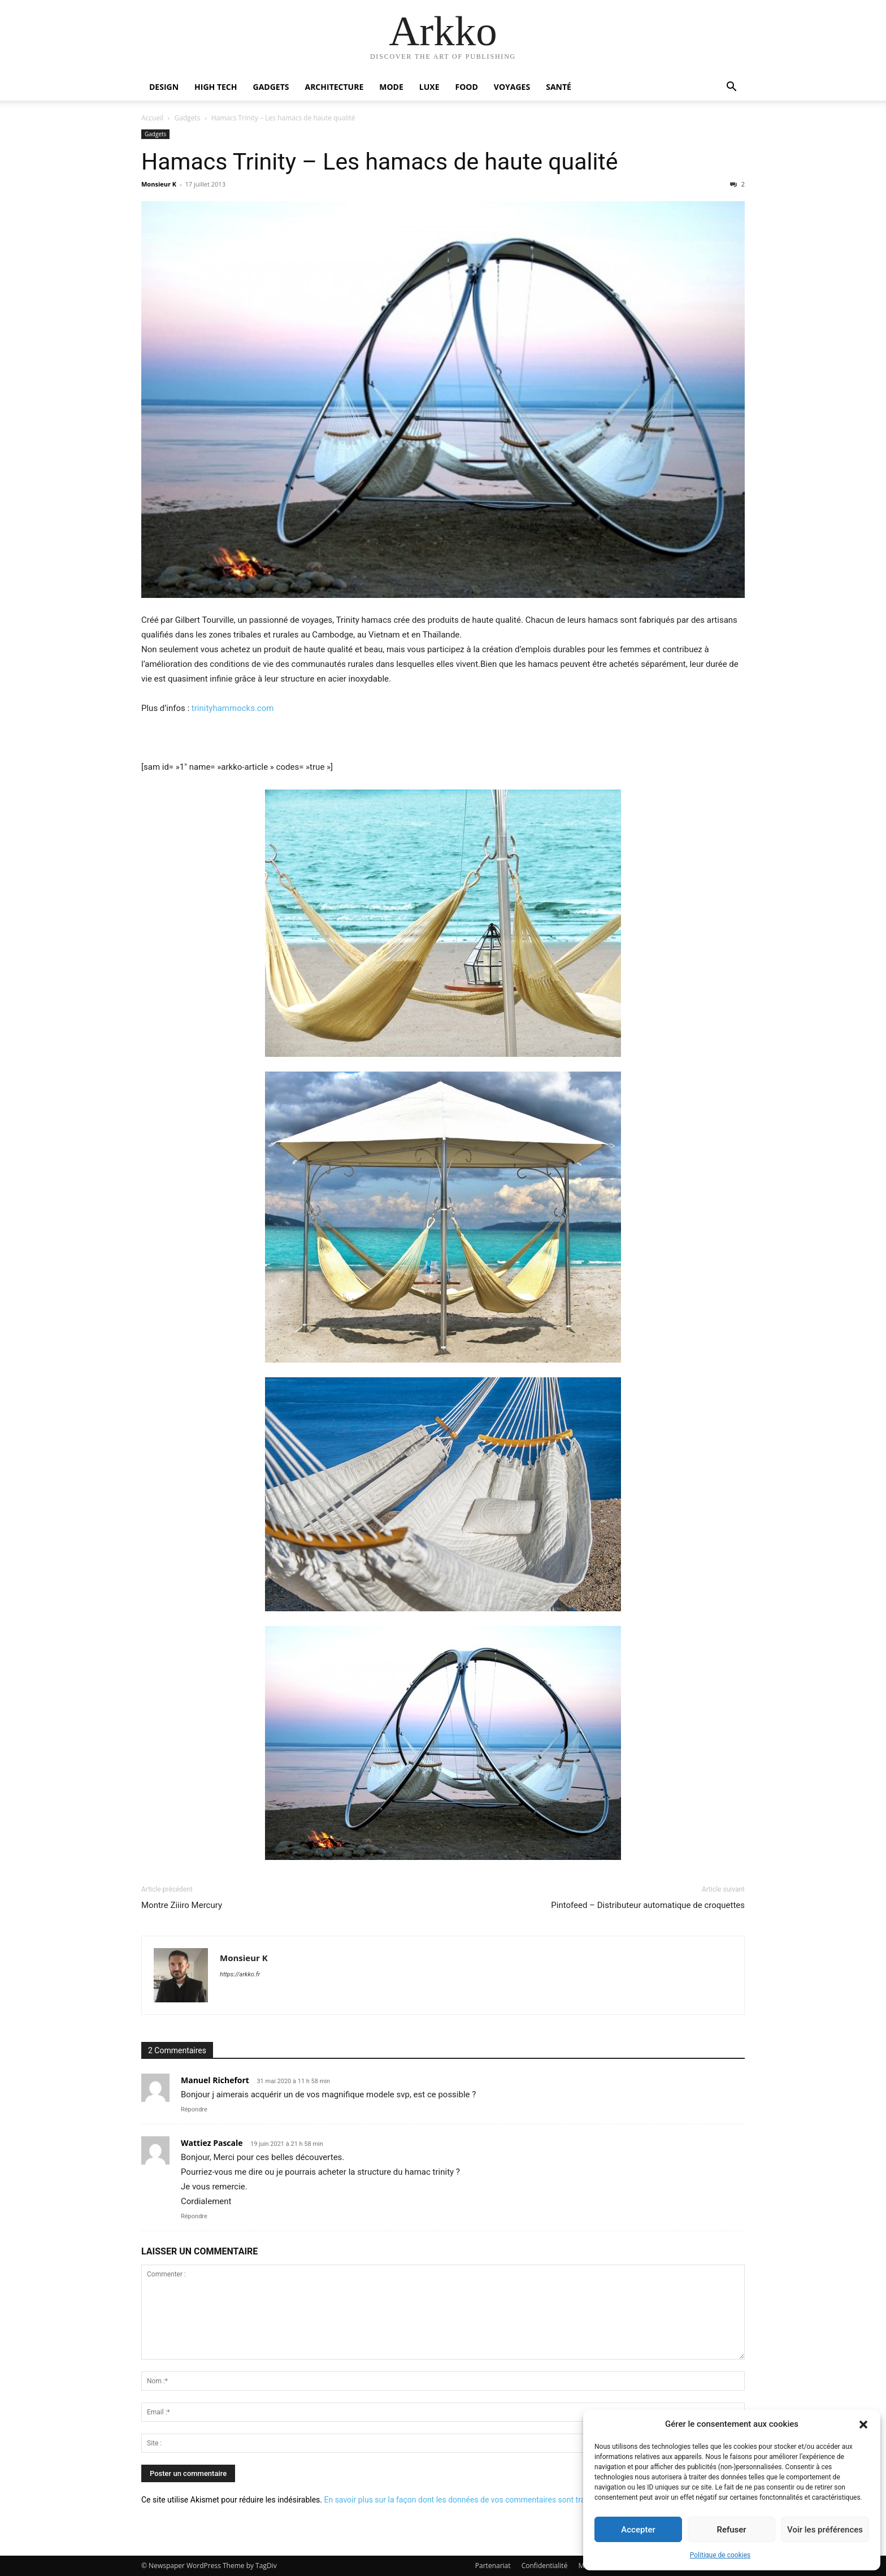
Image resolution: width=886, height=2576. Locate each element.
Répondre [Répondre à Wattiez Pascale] (194, 2216)
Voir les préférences (825, 2530)
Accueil (152, 118)
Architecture (334, 86)
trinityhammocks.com (233, 708)
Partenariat (493, 2565)
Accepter (638, 2530)
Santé (558, 86)
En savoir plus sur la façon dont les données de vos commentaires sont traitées (463, 2499)
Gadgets (271, 86)
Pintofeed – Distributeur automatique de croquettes (648, 1905)
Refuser (731, 2530)
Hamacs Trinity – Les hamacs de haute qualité (379, 161)
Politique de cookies (720, 2555)
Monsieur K (158, 184)
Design (164, 86)
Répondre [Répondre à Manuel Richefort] (194, 2109)
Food (466, 86)
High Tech (215, 86)
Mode (391, 86)
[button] (863, 2424)
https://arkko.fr (240, 1974)
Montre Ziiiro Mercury (181, 1905)
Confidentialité (545, 2565)
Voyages (512, 86)
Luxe (429, 86)
